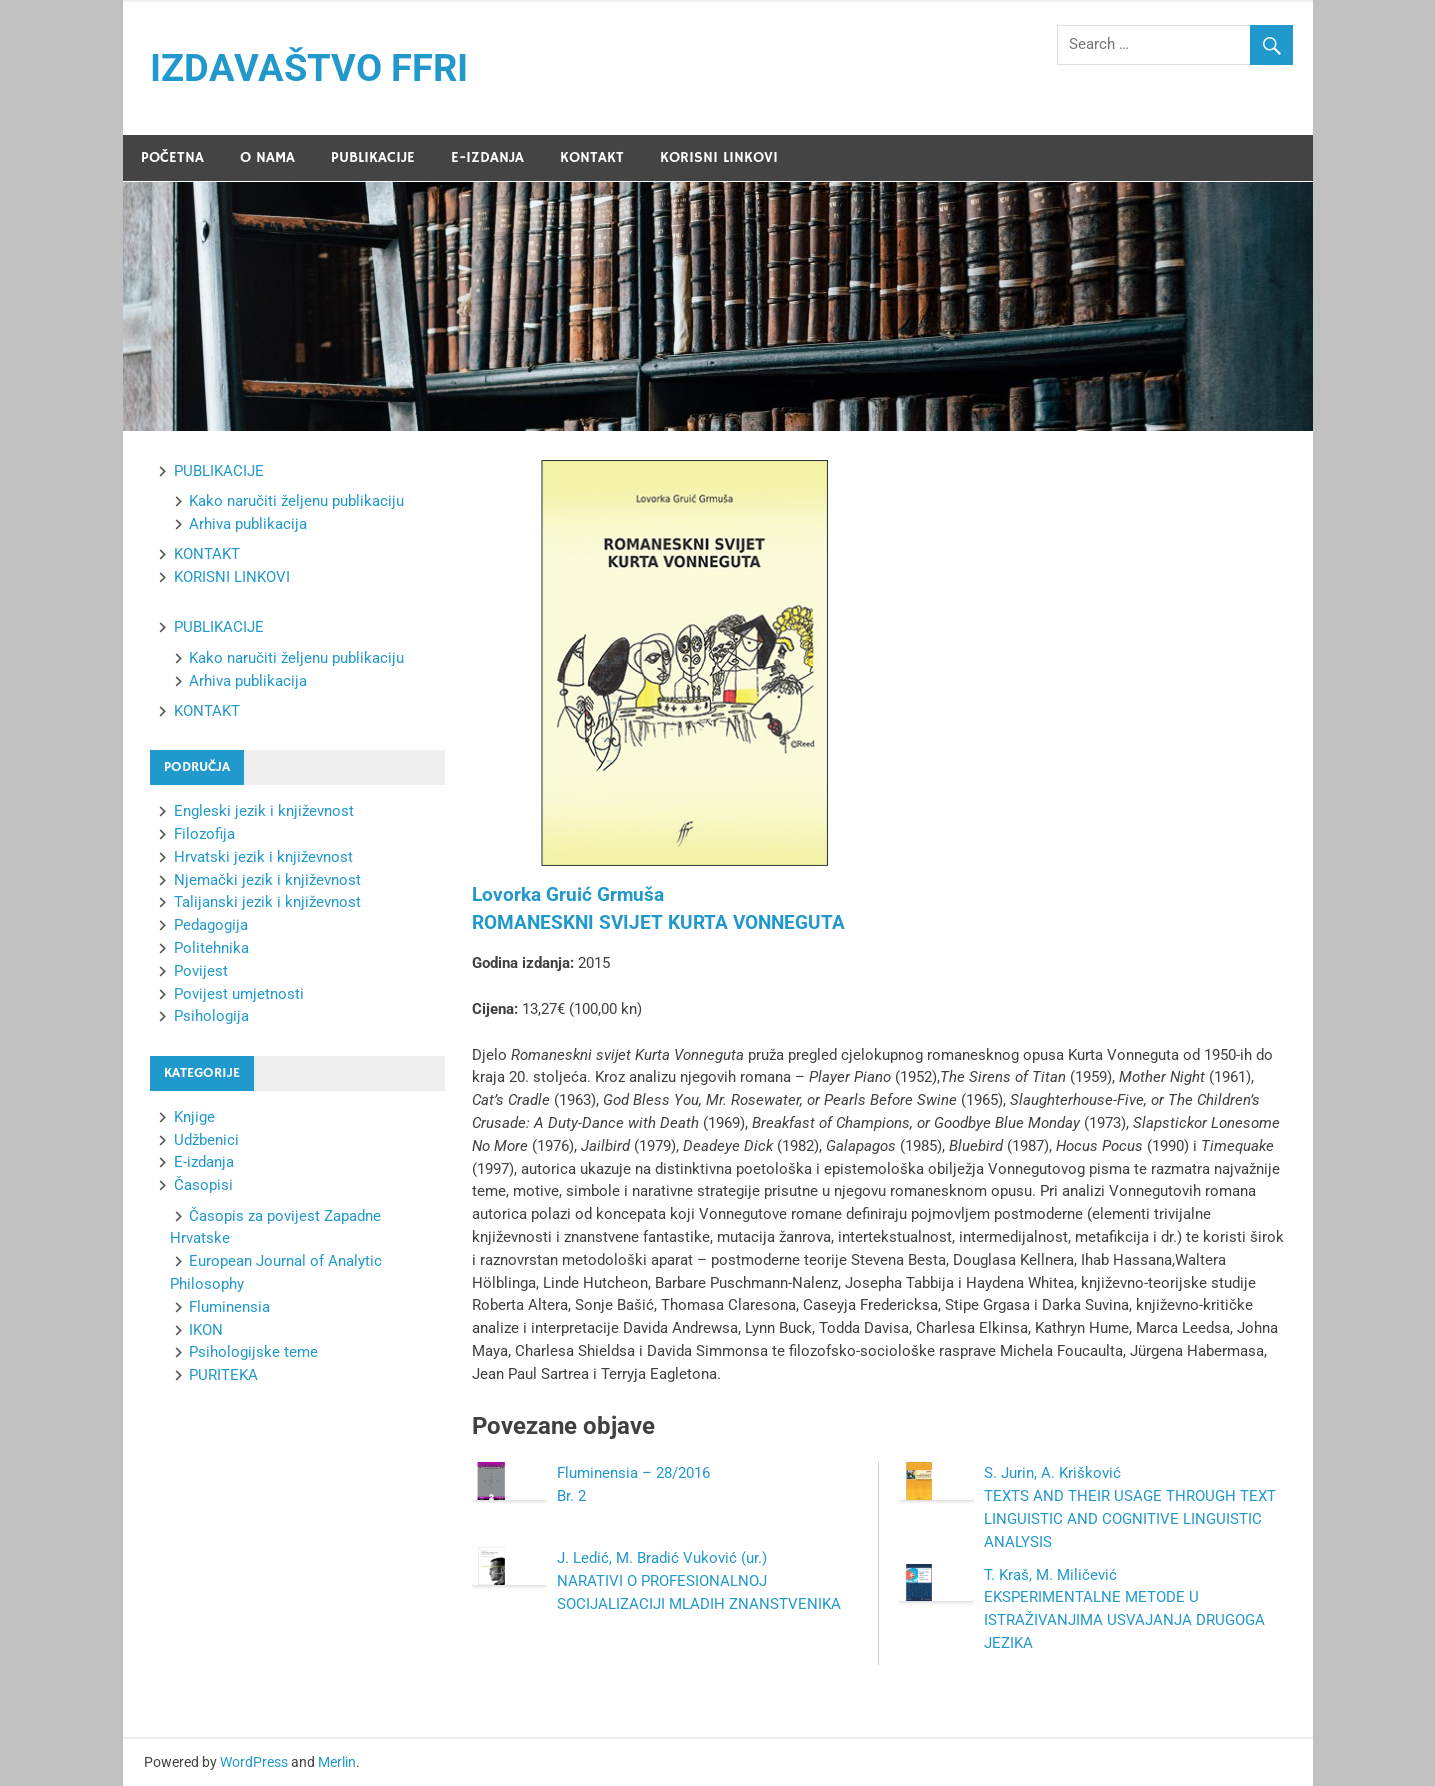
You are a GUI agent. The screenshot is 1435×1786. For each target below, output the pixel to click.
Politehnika (211, 948)
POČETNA (172, 157)
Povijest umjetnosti (239, 994)
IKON (206, 1330)
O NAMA (267, 157)
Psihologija (211, 1016)
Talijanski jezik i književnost (267, 902)
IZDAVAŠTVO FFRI (309, 68)
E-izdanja (204, 1162)
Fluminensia (229, 1307)
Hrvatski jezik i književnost (263, 857)
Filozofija (204, 834)
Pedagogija (211, 925)
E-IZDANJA (487, 157)
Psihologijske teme (253, 1352)
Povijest (201, 971)
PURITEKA (223, 1375)
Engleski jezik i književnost (264, 811)
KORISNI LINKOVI (719, 157)
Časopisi (203, 1185)
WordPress (254, 1762)
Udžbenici (206, 1140)
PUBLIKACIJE (373, 157)
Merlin (337, 1762)
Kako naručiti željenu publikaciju (296, 501)
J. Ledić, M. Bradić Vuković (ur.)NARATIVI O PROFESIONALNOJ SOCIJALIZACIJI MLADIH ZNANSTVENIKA (699, 1581)
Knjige (194, 1117)
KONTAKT (592, 157)
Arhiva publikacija (248, 524)
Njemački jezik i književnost (267, 880)
